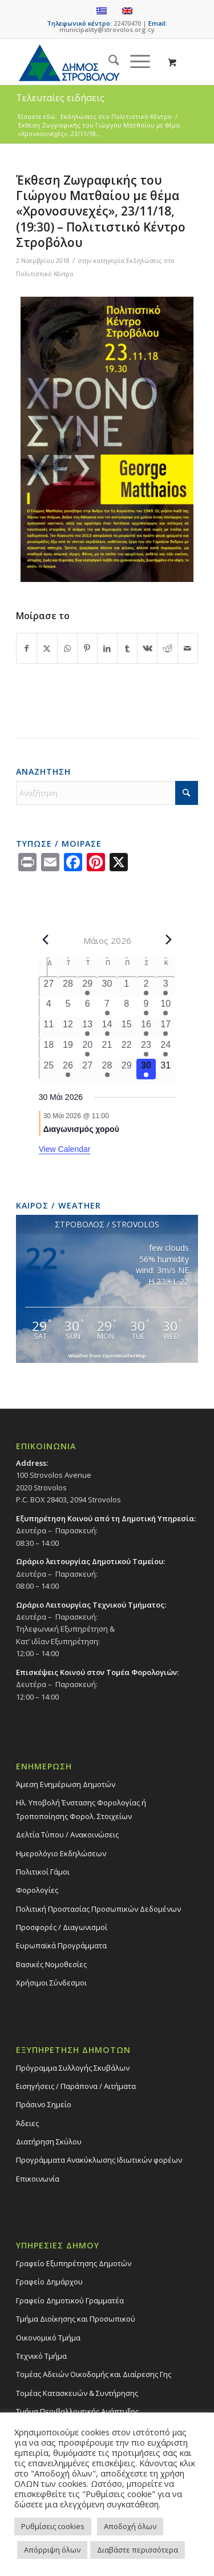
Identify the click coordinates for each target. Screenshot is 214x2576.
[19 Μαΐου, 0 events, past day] (68, 1048)
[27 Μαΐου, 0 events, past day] (87, 1069)
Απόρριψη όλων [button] (52, 2550)
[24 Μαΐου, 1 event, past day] (165, 1048)
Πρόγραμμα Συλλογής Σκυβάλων (73, 2068)
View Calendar (65, 1149)
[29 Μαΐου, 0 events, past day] (126, 1069)
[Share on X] (46, 648)
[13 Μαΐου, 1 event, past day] (87, 1028)
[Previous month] (46, 940)
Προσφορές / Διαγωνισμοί (61, 1927)
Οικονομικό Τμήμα (48, 2337)
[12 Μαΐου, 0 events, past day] (68, 1028)
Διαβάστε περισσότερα (137, 2550)
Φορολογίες (37, 1890)
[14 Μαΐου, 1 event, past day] (106, 1028)
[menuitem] (108, 62)
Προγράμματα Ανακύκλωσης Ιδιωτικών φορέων (99, 2160)
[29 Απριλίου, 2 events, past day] (87, 987)
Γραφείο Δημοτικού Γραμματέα (70, 2300)
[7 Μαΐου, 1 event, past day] (106, 1007)
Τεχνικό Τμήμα (41, 2356)
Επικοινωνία (37, 2179)
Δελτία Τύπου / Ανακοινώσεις (67, 1834)
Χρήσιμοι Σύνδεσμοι (51, 1982)
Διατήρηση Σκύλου (49, 2141)
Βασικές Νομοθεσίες (51, 1964)
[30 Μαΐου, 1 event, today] (146, 1069)
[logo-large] (88, 62)
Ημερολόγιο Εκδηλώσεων (61, 1853)
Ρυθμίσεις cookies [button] (52, 2526)
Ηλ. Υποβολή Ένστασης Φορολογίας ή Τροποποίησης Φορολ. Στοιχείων (81, 1809)
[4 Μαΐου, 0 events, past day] (48, 1007)
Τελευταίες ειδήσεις (60, 97)
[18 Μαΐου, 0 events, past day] (48, 1048)
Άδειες (27, 2123)
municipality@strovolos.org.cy (107, 29)
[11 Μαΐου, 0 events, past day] (48, 1028)
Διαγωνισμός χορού (81, 1129)
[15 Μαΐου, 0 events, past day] (126, 1028)
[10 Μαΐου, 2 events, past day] (165, 1007)
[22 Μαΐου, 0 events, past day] (126, 1048)
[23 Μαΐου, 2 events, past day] (146, 1048)
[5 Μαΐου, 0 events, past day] (68, 1007)
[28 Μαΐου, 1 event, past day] (106, 1069)
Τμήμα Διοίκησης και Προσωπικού (75, 2319)
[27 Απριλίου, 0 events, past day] (48, 987)
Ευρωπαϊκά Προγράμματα (61, 1945)
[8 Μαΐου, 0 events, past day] (126, 1007)
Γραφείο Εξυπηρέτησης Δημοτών (73, 2263)
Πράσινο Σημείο (43, 2104)
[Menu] (134, 62)
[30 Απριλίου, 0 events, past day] (106, 987)
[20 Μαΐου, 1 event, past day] (87, 1048)
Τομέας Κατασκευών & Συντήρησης (77, 2393)
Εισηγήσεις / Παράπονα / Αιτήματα (76, 2086)
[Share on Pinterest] (87, 648)
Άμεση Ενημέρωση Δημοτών (65, 1784)
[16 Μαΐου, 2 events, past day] (146, 1028)
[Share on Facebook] (27, 648)
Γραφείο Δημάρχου (49, 2281)
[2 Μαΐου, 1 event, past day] (146, 987)
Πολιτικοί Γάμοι (43, 1872)
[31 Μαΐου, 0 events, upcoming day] (165, 1069)
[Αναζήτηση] (108, 62)
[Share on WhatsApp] (67, 648)
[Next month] (168, 940)
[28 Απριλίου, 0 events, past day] (68, 987)
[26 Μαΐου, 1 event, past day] (68, 1069)
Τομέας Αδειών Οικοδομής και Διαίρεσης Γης (93, 2374)
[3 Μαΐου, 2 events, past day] (165, 987)
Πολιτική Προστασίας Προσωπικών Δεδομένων (98, 1909)
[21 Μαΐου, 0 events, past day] (106, 1048)
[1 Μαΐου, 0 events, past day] (126, 987)
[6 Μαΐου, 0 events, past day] (87, 1007)
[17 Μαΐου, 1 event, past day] (165, 1028)
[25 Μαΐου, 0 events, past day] (48, 1069)
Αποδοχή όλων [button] (130, 2526)
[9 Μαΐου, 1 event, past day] (146, 1007)
